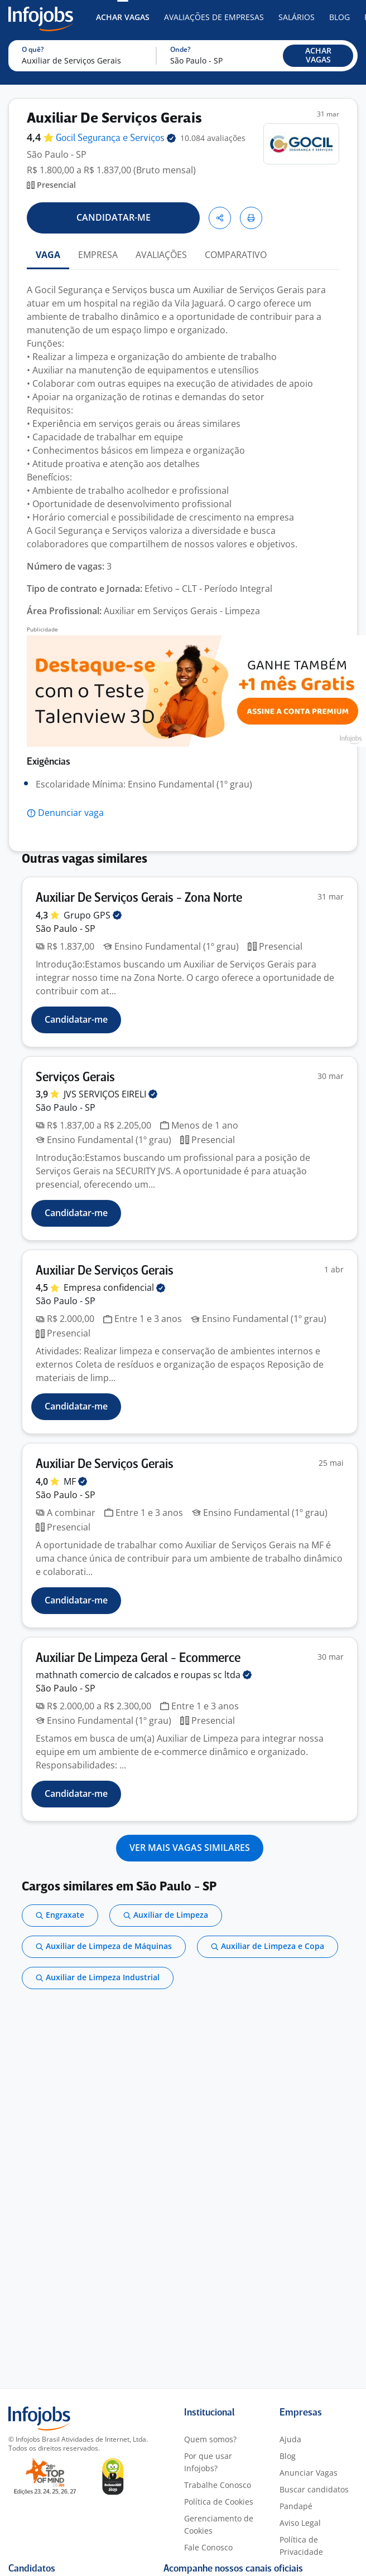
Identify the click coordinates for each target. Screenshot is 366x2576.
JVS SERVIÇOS (110, 1094)
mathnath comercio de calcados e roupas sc (144, 1675)
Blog (339, 17)
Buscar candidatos (314, 2489)
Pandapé (296, 2506)
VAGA (48, 255)
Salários (296, 17)
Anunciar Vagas (309, 2472)
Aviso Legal (300, 2522)
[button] (318, 56)
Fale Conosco (208, 2547)
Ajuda (290, 2439)
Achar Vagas (123, 17)
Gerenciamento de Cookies (218, 2524)
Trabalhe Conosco (217, 2485)
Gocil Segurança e (116, 138)
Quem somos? (210, 2439)
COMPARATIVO (236, 255)
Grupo (93, 915)
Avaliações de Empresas (214, 17)
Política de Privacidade (301, 2545)
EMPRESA (98, 255)
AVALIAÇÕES (161, 255)
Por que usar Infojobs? (208, 2462)
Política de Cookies (218, 2501)
